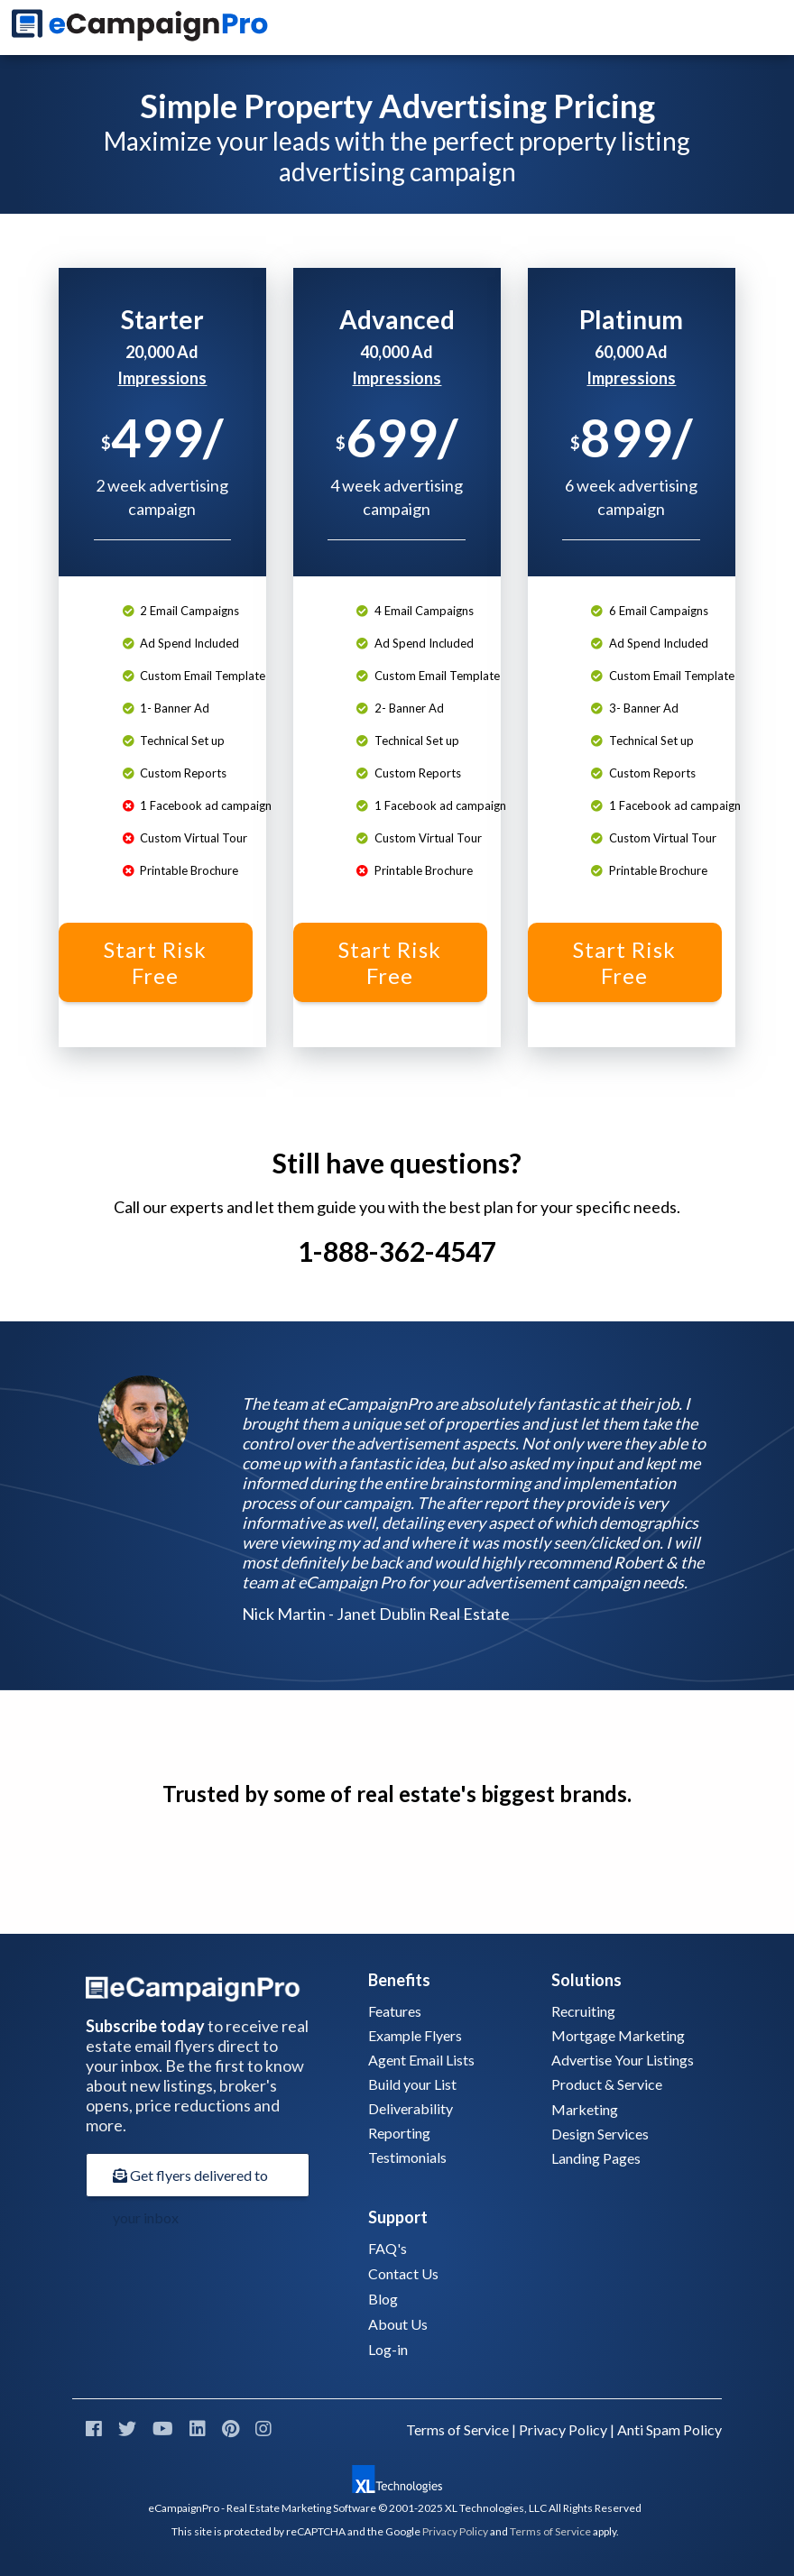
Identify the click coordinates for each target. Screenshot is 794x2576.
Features (394, 2010)
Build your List (412, 2084)
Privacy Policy (563, 2429)
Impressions (162, 378)
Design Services (600, 2133)
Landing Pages (596, 2158)
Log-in (388, 2349)
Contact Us (403, 2273)
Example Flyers (415, 2035)
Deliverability (410, 2108)
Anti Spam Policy (669, 2429)
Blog (383, 2298)
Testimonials (407, 2157)
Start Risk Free (155, 962)
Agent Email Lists (421, 2059)
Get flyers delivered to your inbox (190, 2182)
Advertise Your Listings (622, 2059)
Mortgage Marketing (618, 2035)
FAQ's (387, 2248)
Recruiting (583, 2010)
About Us (398, 2323)
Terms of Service (457, 2429)
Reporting (399, 2132)
